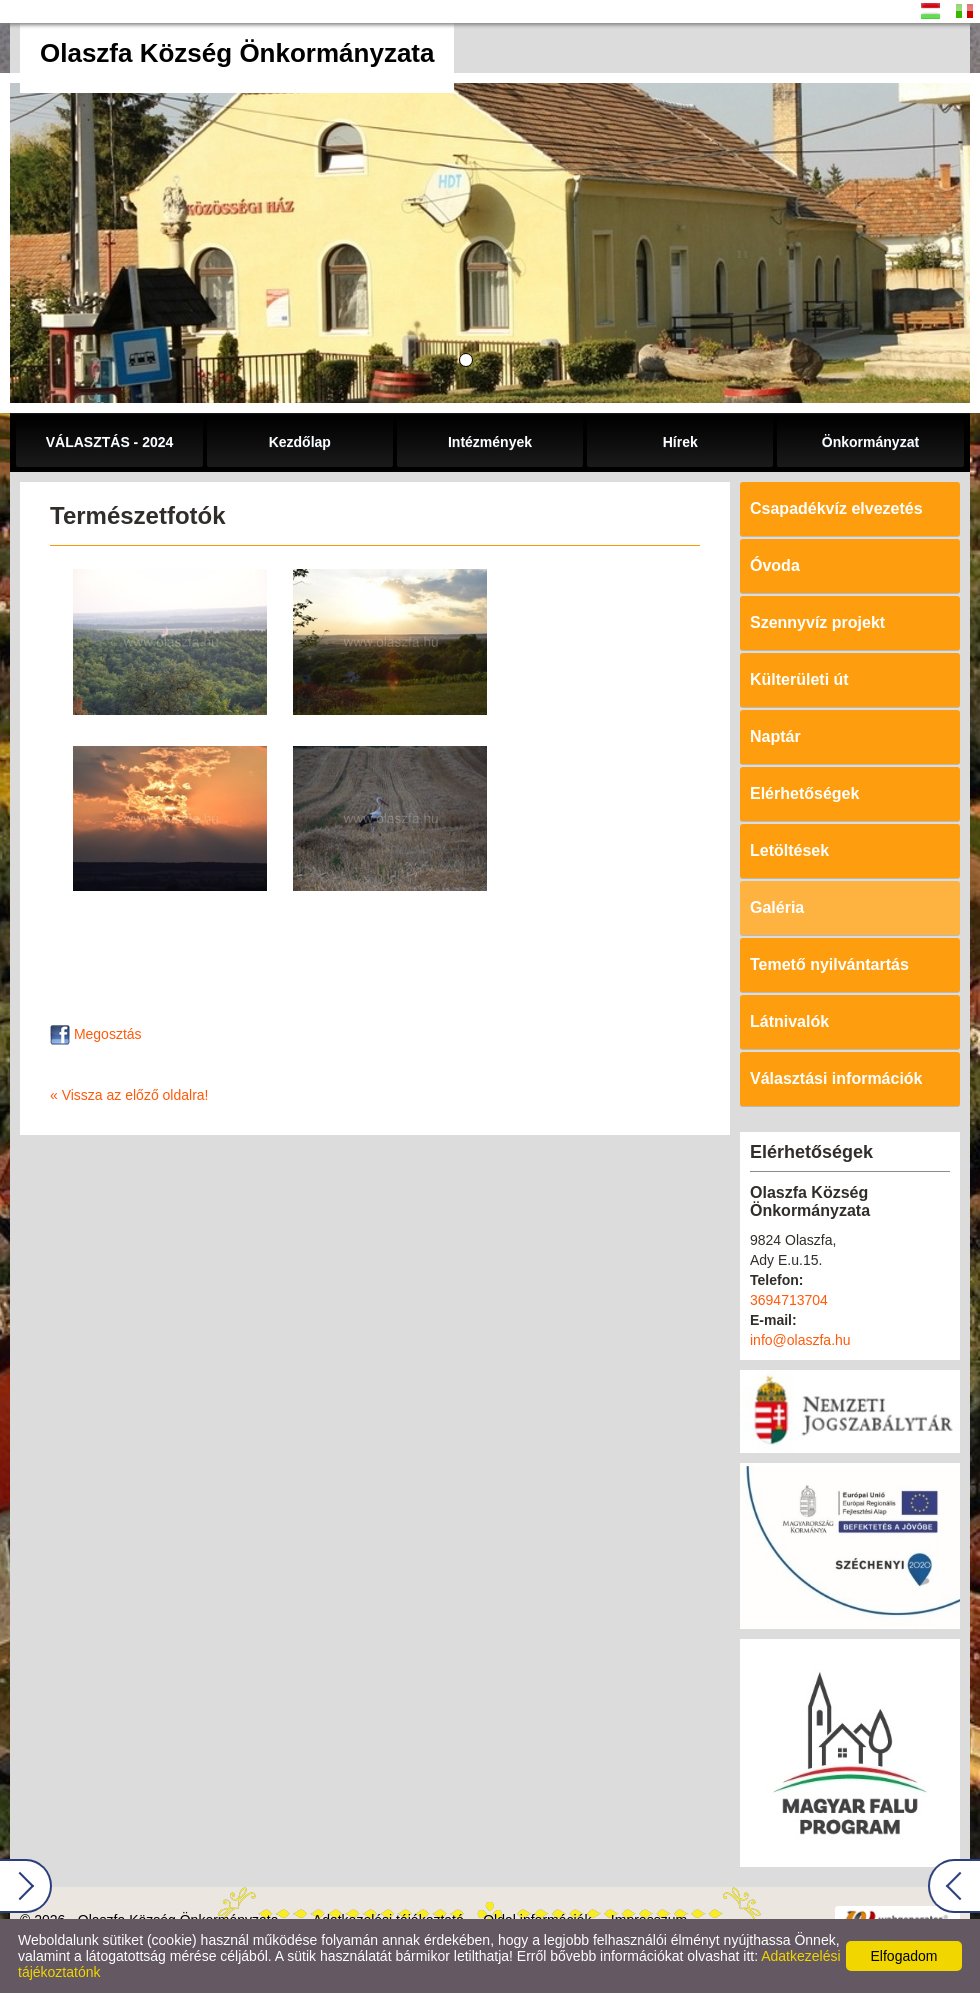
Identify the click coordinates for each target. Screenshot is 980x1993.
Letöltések (789, 850)
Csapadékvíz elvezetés (836, 508)
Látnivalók (789, 1021)
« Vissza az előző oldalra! (129, 1095)
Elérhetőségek (804, 793)
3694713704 (789, 1300)
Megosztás (96, 1034)
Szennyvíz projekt (817, 622)
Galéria (777, 907)
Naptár (775, 736)
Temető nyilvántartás (829, 964)
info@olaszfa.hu (800, 1340)
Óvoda (775, 565)
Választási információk (836, 1078)
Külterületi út (799, 679)
